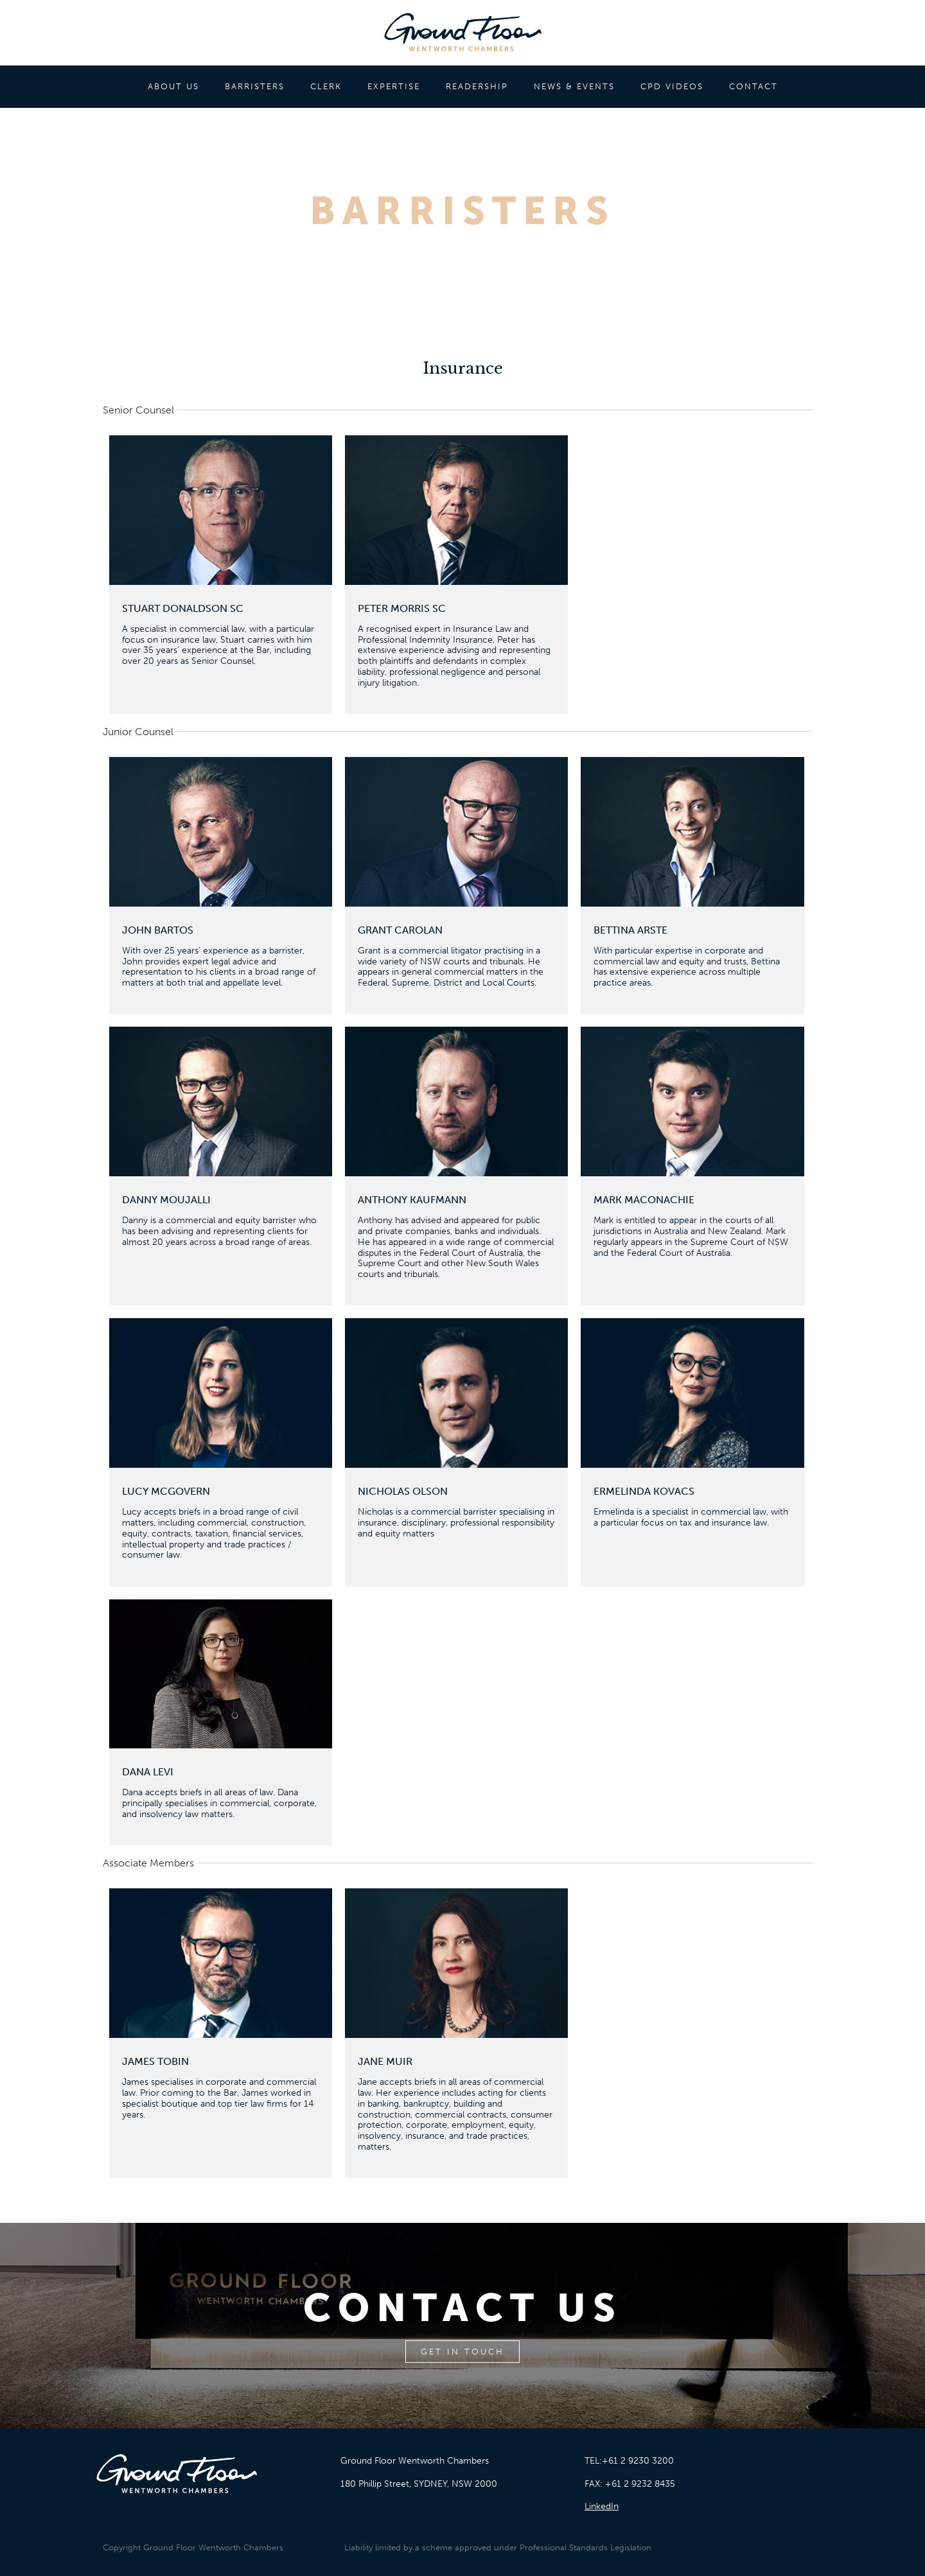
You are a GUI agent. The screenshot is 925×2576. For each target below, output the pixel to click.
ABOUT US (173, 86)
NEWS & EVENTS (574, 86)
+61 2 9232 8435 (640, 2483)
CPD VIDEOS (671, 86)
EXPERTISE (393, 86)
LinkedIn (602, 2506)
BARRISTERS (255, 86)
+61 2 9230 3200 (638, 2460)
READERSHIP (477, 86)
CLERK (326, 86)
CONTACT (753, 86)
